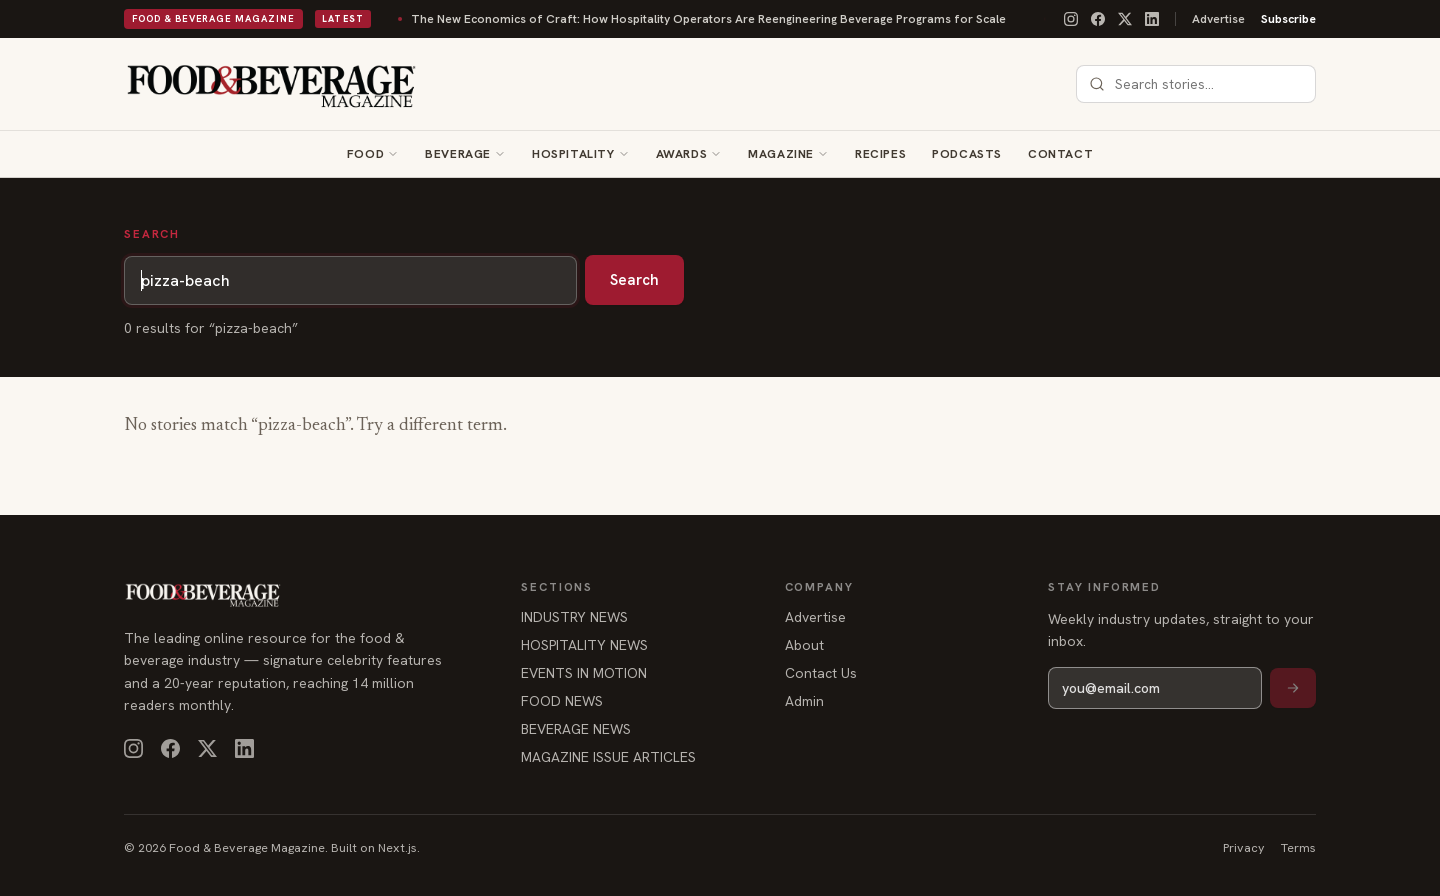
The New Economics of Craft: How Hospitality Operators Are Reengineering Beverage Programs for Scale (645, 19)
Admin (804, 701)
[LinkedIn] (1152, 19)
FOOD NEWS (562, 701)
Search (634, 280)
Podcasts (967, 154)
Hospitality (573, 154)
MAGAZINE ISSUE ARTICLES (608, 757)
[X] (1125, 19)
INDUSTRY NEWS (574, 617)
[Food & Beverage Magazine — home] (271, 84)
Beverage (458, 154)
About (804, 645)
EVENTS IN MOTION (584, 673)
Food (365, 154)
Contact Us (821, 673)
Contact (1060, 154)
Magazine (781, 154)
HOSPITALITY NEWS (584, 645)
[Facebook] (1098, 19)
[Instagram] (1071, 19)
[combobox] (1208, 84)
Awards (682, 154)
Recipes (880, 154)
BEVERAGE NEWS (576, 729)
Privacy (1244, 847)
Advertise (1218, 19)
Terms (1298, 847)
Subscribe (1288, 19)
